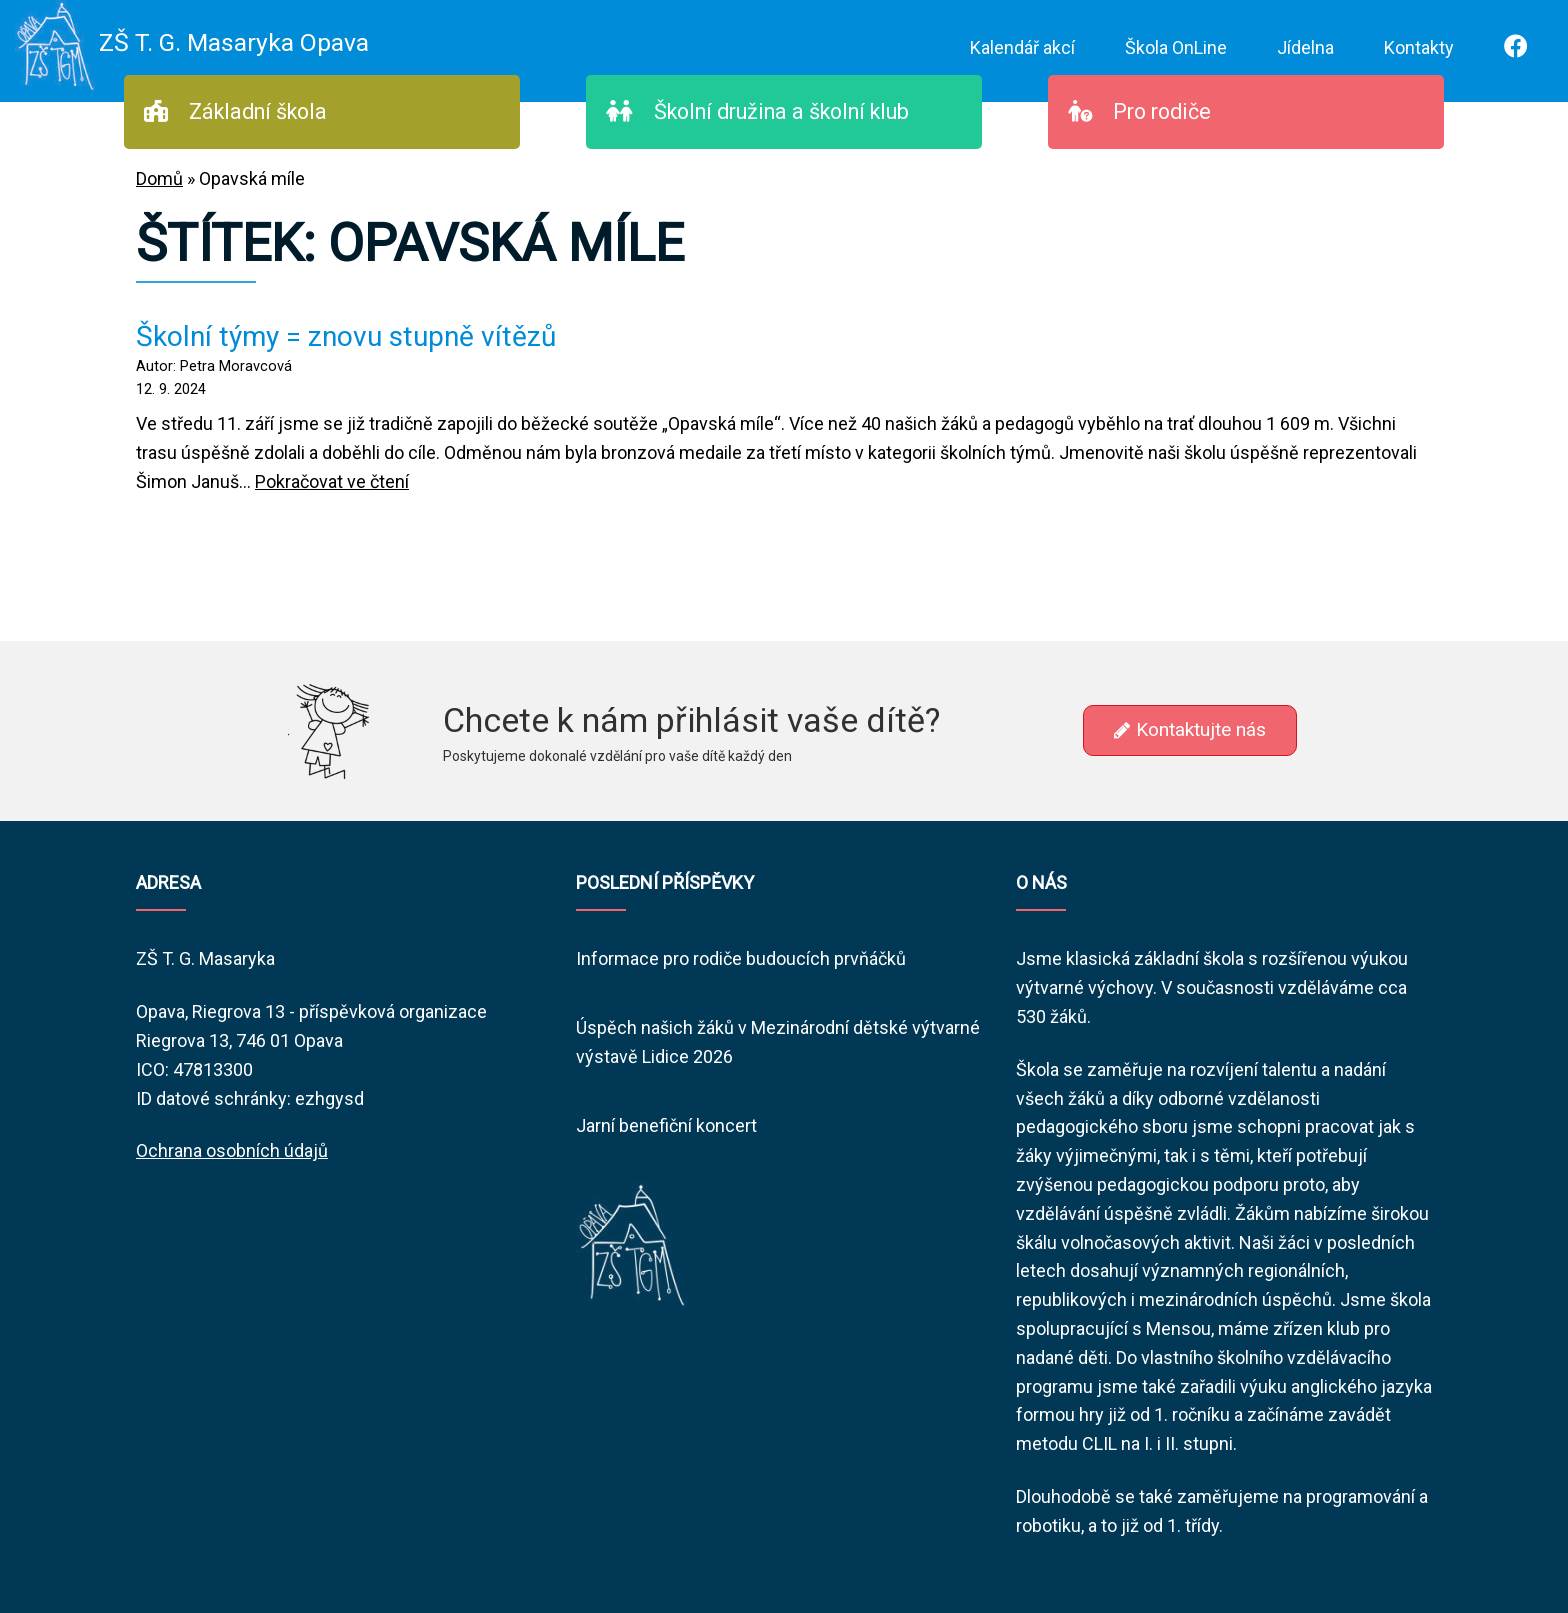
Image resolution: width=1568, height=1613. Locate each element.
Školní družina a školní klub (757, 111)
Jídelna (1305, 47)
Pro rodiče (1139, 111)
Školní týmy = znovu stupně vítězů (346, 336)
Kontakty (1419, 47)
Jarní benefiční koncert (666, 1125)
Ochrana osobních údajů (232, 1150)
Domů (159, 178)
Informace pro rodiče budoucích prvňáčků (741, 958)
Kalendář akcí (1022, 47)
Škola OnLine (1176, 47)
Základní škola (235, 111)
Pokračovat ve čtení (332, 481)
